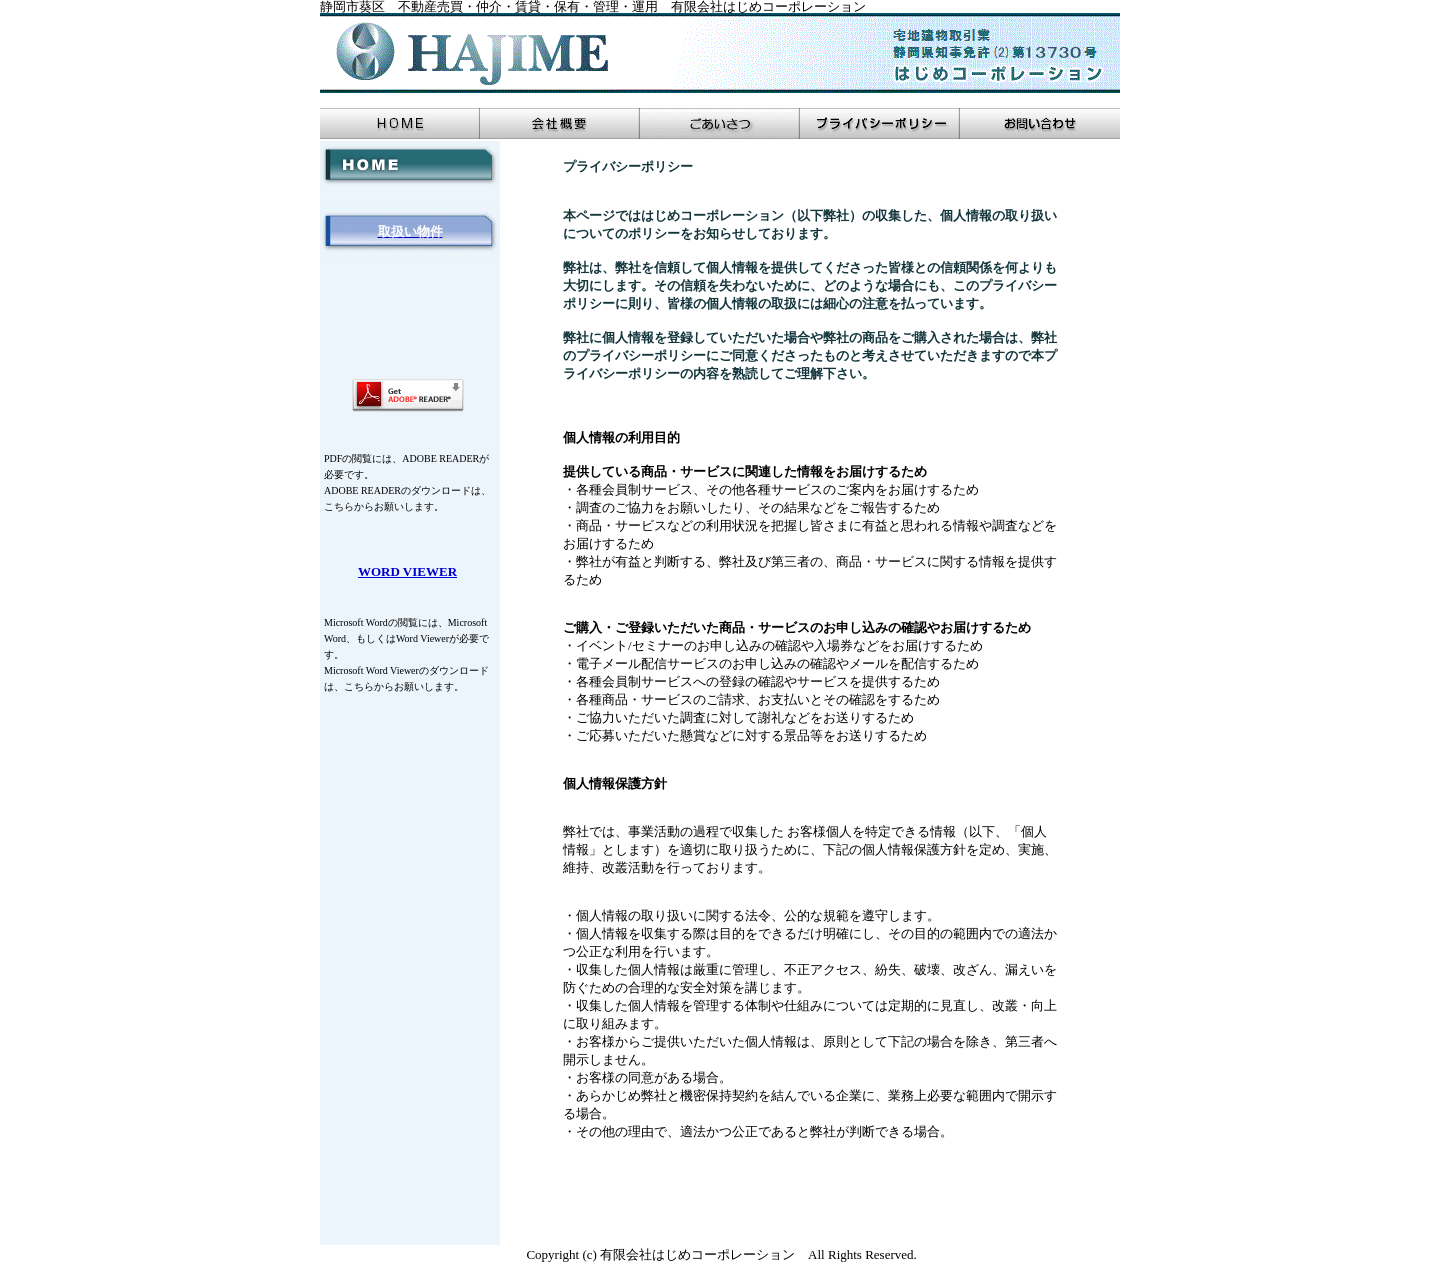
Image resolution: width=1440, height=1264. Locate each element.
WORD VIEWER (407, 571)
